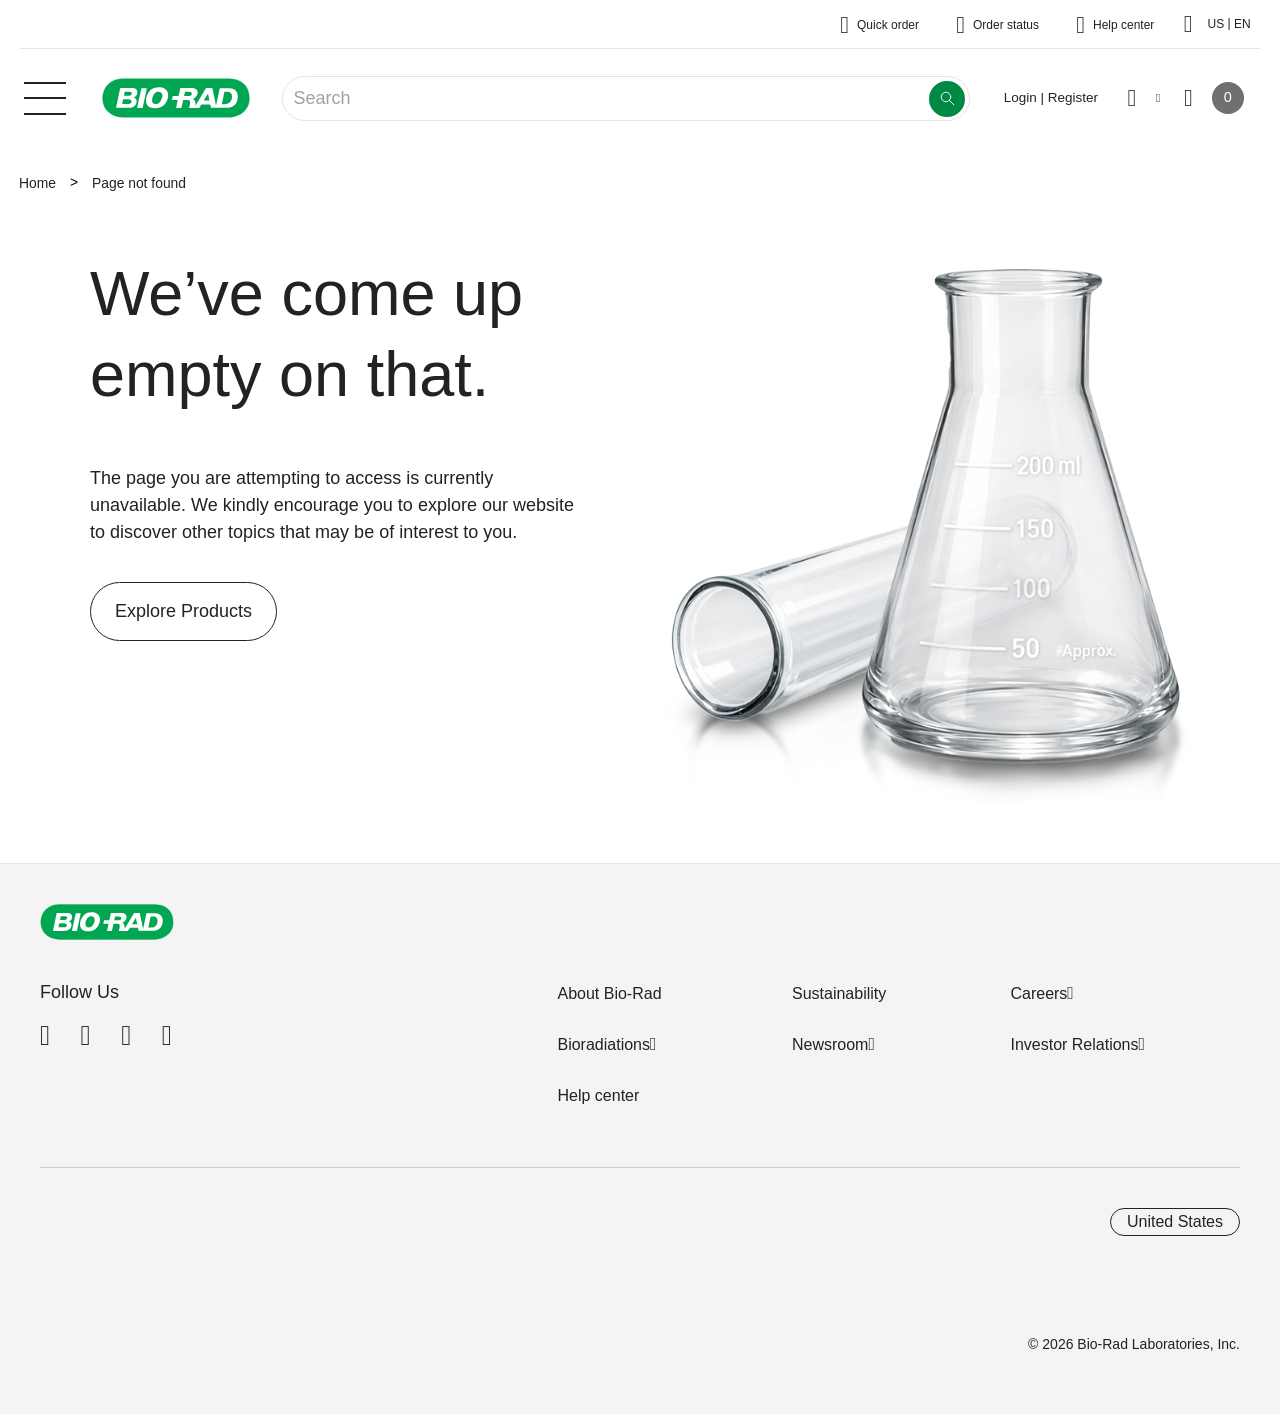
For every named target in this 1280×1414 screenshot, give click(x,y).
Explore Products (171, 611)
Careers (1038, 993)
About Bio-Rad (609, 993)
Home (37, 183)
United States (1175, 1221)
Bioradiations (603, 1044)
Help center (598, 1095)
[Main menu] (45, 96)
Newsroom (830, 1044)
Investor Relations (1074, 1044)
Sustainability (839, 993)
